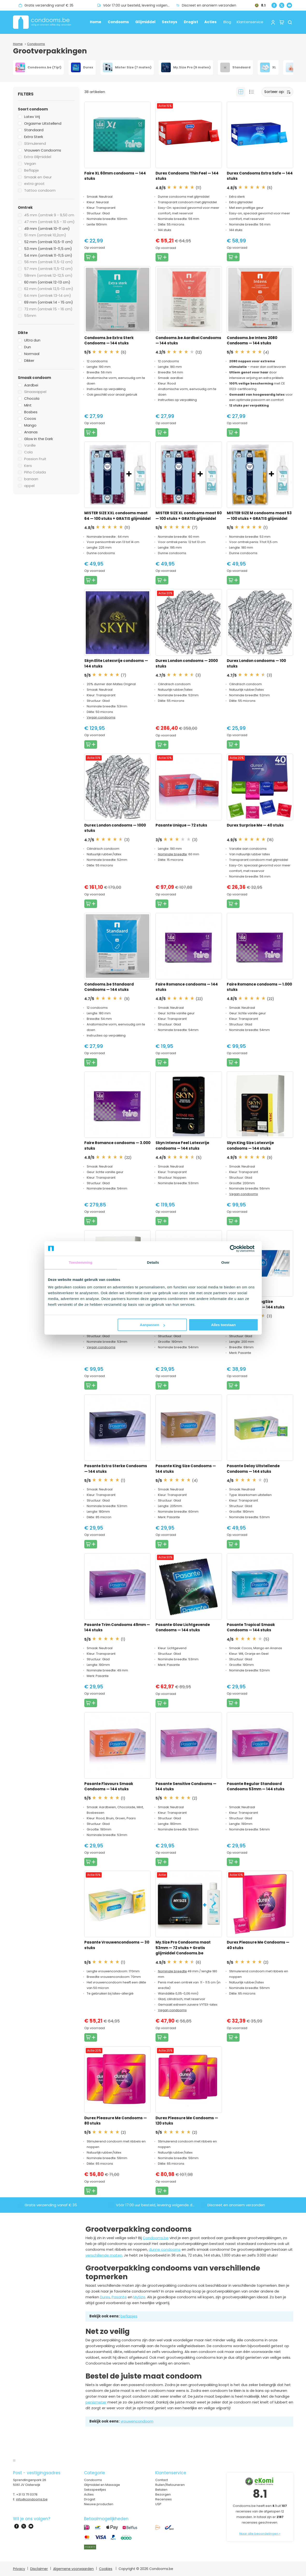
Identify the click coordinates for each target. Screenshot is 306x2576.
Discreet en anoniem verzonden (209, 5)
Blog (227, 21)
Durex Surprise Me (255, 825)
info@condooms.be (32, 2499)
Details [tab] (153, 1262)
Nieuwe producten (98, 2504)
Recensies (163, 2499)
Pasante (119, 2297)
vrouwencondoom (137, 2421)
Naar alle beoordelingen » (259, 2534)
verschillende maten (103, 2255)
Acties (210, 21)
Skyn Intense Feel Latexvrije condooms (182, 1145)
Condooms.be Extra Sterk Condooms (109, 340)
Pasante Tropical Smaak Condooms (251, 1627)
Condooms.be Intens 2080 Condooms (252, 340)
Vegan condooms (101, 717)
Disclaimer (39, 2568)
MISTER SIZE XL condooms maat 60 (189, 515)
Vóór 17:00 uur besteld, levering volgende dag (139, 5)
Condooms (118, 21)
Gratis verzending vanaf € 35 (48, 5)
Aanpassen (152, 1325)
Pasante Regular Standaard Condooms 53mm (256, 1786)
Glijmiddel (145, 21)
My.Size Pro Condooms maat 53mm (183, 1948)
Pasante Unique (181, 825)
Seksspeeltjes (95, 2489)
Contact (161, 2480)
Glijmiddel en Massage (102, 2484)
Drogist (191, 21)
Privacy (19, 2568)
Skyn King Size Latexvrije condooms (250, 1145)
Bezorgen (163, 2494)
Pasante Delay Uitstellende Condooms (253, 1468)
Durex (105, 2297)
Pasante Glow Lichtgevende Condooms (183, 1627)
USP (158, 2504)
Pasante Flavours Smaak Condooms (108, 1786)
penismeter (96, 2402)
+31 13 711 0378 (26, 2494)
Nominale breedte (172, 854)
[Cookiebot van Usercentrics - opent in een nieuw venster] (237, 1248)
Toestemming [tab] (81, 1262)
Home (95, 21)
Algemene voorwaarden (73, 2568)
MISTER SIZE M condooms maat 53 (259, 515)
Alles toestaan (223, 1325)
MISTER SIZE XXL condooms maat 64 (117, 515)
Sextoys (169, 21)
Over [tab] (225, 1262)
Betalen (161, 2489)
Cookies (105, 2568)
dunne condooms (165, 2249)
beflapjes (129, 2316)
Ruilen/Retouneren (170, 2484)
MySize (139, 2297)
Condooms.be (156, 2237)
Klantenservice (250, 21)
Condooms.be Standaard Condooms (109, 987)
